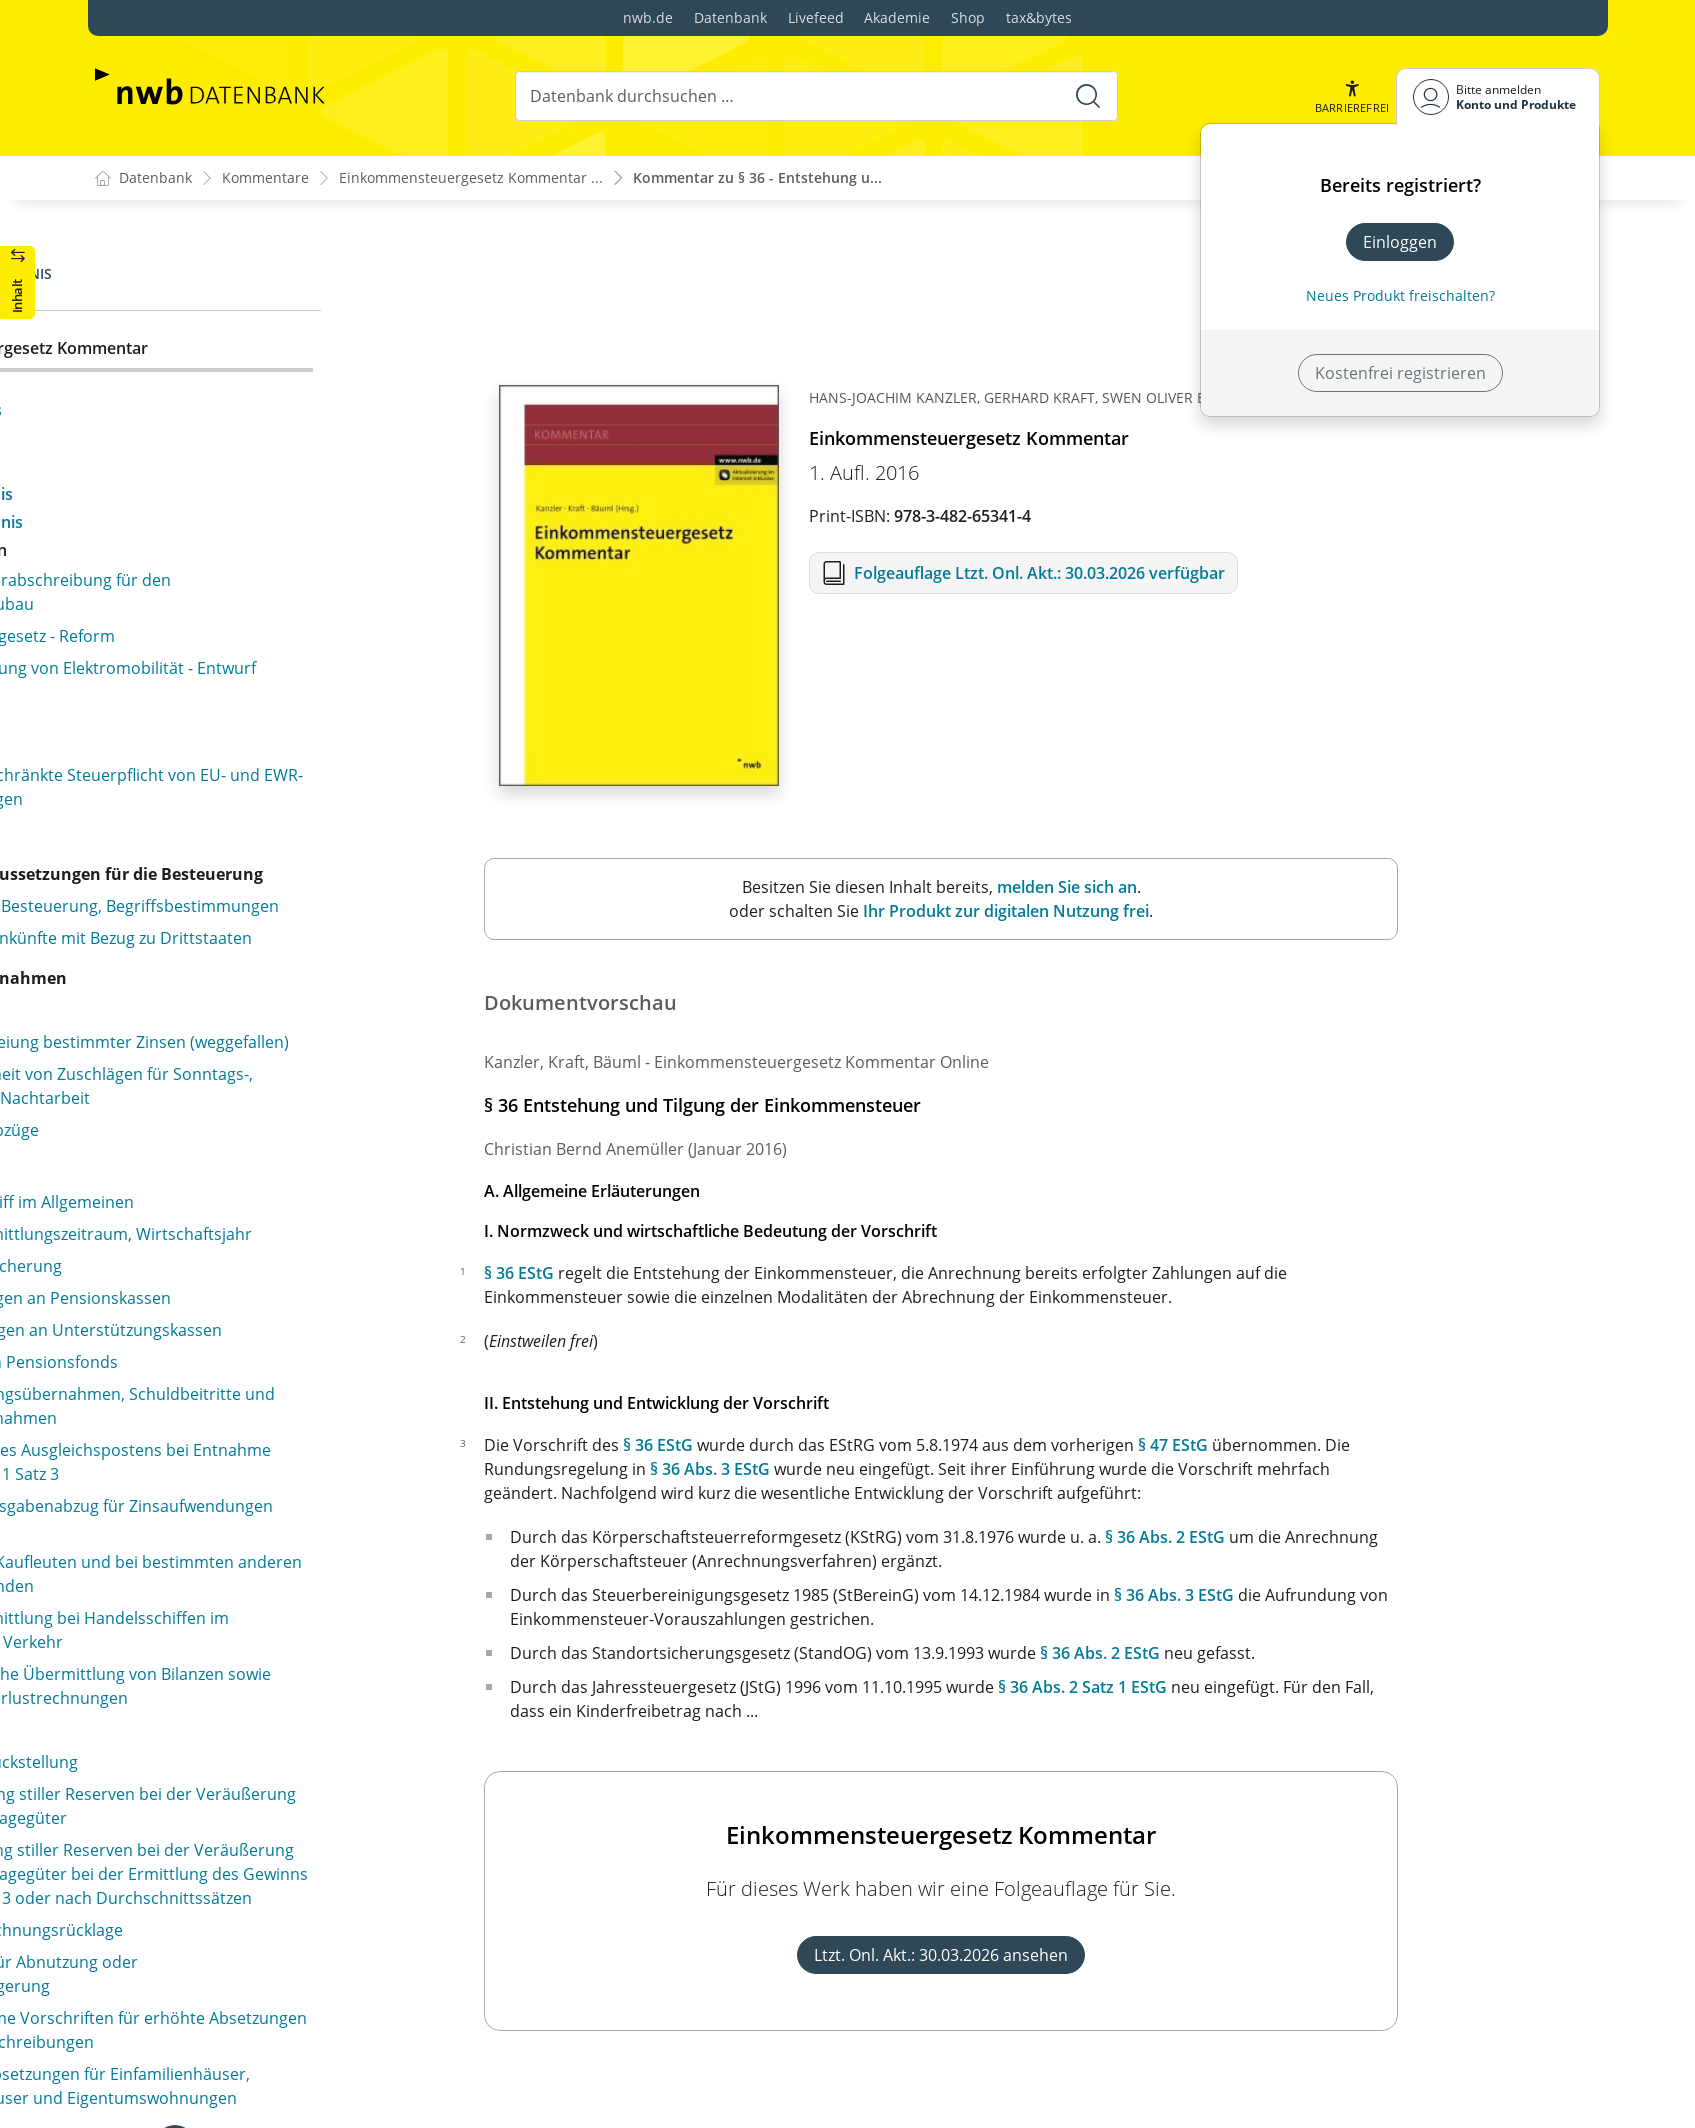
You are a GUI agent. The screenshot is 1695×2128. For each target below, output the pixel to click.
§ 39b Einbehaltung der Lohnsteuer (261, 1366)
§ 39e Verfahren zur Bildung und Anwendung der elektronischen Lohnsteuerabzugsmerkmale (312, 1546)
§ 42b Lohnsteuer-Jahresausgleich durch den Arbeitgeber (297, 2066)
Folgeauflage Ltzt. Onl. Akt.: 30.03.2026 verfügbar (1241, 574)
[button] (1351, 96)
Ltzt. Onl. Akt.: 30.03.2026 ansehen (1144, 1956)
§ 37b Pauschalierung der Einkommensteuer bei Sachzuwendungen (309, 1098)
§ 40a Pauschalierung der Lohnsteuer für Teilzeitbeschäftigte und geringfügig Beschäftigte (311, 1714)
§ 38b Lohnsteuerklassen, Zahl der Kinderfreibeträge (257, 1258)
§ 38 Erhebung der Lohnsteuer (243, 1182)
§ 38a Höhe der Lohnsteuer (231, 1214)
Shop (968, 17)
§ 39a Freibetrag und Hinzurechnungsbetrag (295, 1334)
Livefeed (816, 17)
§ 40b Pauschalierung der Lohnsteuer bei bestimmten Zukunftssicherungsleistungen (291, 1770)
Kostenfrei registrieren (1400, 373)
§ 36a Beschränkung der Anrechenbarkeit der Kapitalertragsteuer (299, 954)
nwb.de (648, 17)
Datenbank (730, 17)
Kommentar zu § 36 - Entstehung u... (757, 178)
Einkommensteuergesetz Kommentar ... (471, 178)
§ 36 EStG (722, 1274)
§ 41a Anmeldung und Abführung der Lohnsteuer (314, 1870)
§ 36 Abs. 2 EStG (1368, 1538)
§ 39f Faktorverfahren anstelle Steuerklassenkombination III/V (246, 1602)
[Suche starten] (1087, 96)
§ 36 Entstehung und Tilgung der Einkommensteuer (251, 362)
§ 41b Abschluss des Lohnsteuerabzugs (276, 1902)
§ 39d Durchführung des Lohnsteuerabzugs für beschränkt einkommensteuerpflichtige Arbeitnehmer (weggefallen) (305, 1478)
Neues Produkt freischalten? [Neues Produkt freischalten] (1400, 295)
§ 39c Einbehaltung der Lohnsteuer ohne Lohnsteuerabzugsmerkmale (282, 1410)
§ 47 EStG (1376, 1446)
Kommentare (265, 178)
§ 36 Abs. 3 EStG (913, 1470)
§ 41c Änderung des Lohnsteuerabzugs (275, 1934)
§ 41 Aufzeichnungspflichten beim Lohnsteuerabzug (255, 1826)
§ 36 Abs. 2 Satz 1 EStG (1285, 1688)
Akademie (897, 17)
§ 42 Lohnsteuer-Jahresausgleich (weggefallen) (302, 1966)
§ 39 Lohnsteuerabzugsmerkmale (254, 1302)
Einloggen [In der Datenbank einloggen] (1400, 242)
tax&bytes (1039, 17)
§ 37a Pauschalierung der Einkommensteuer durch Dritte (320, 1042)
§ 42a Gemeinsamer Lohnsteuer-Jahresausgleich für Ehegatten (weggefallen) (311, 2010)
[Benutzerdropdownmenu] (1498, 96)
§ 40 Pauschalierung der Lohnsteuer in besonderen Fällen (274, 1658)
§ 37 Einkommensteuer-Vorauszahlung (274, 998)
